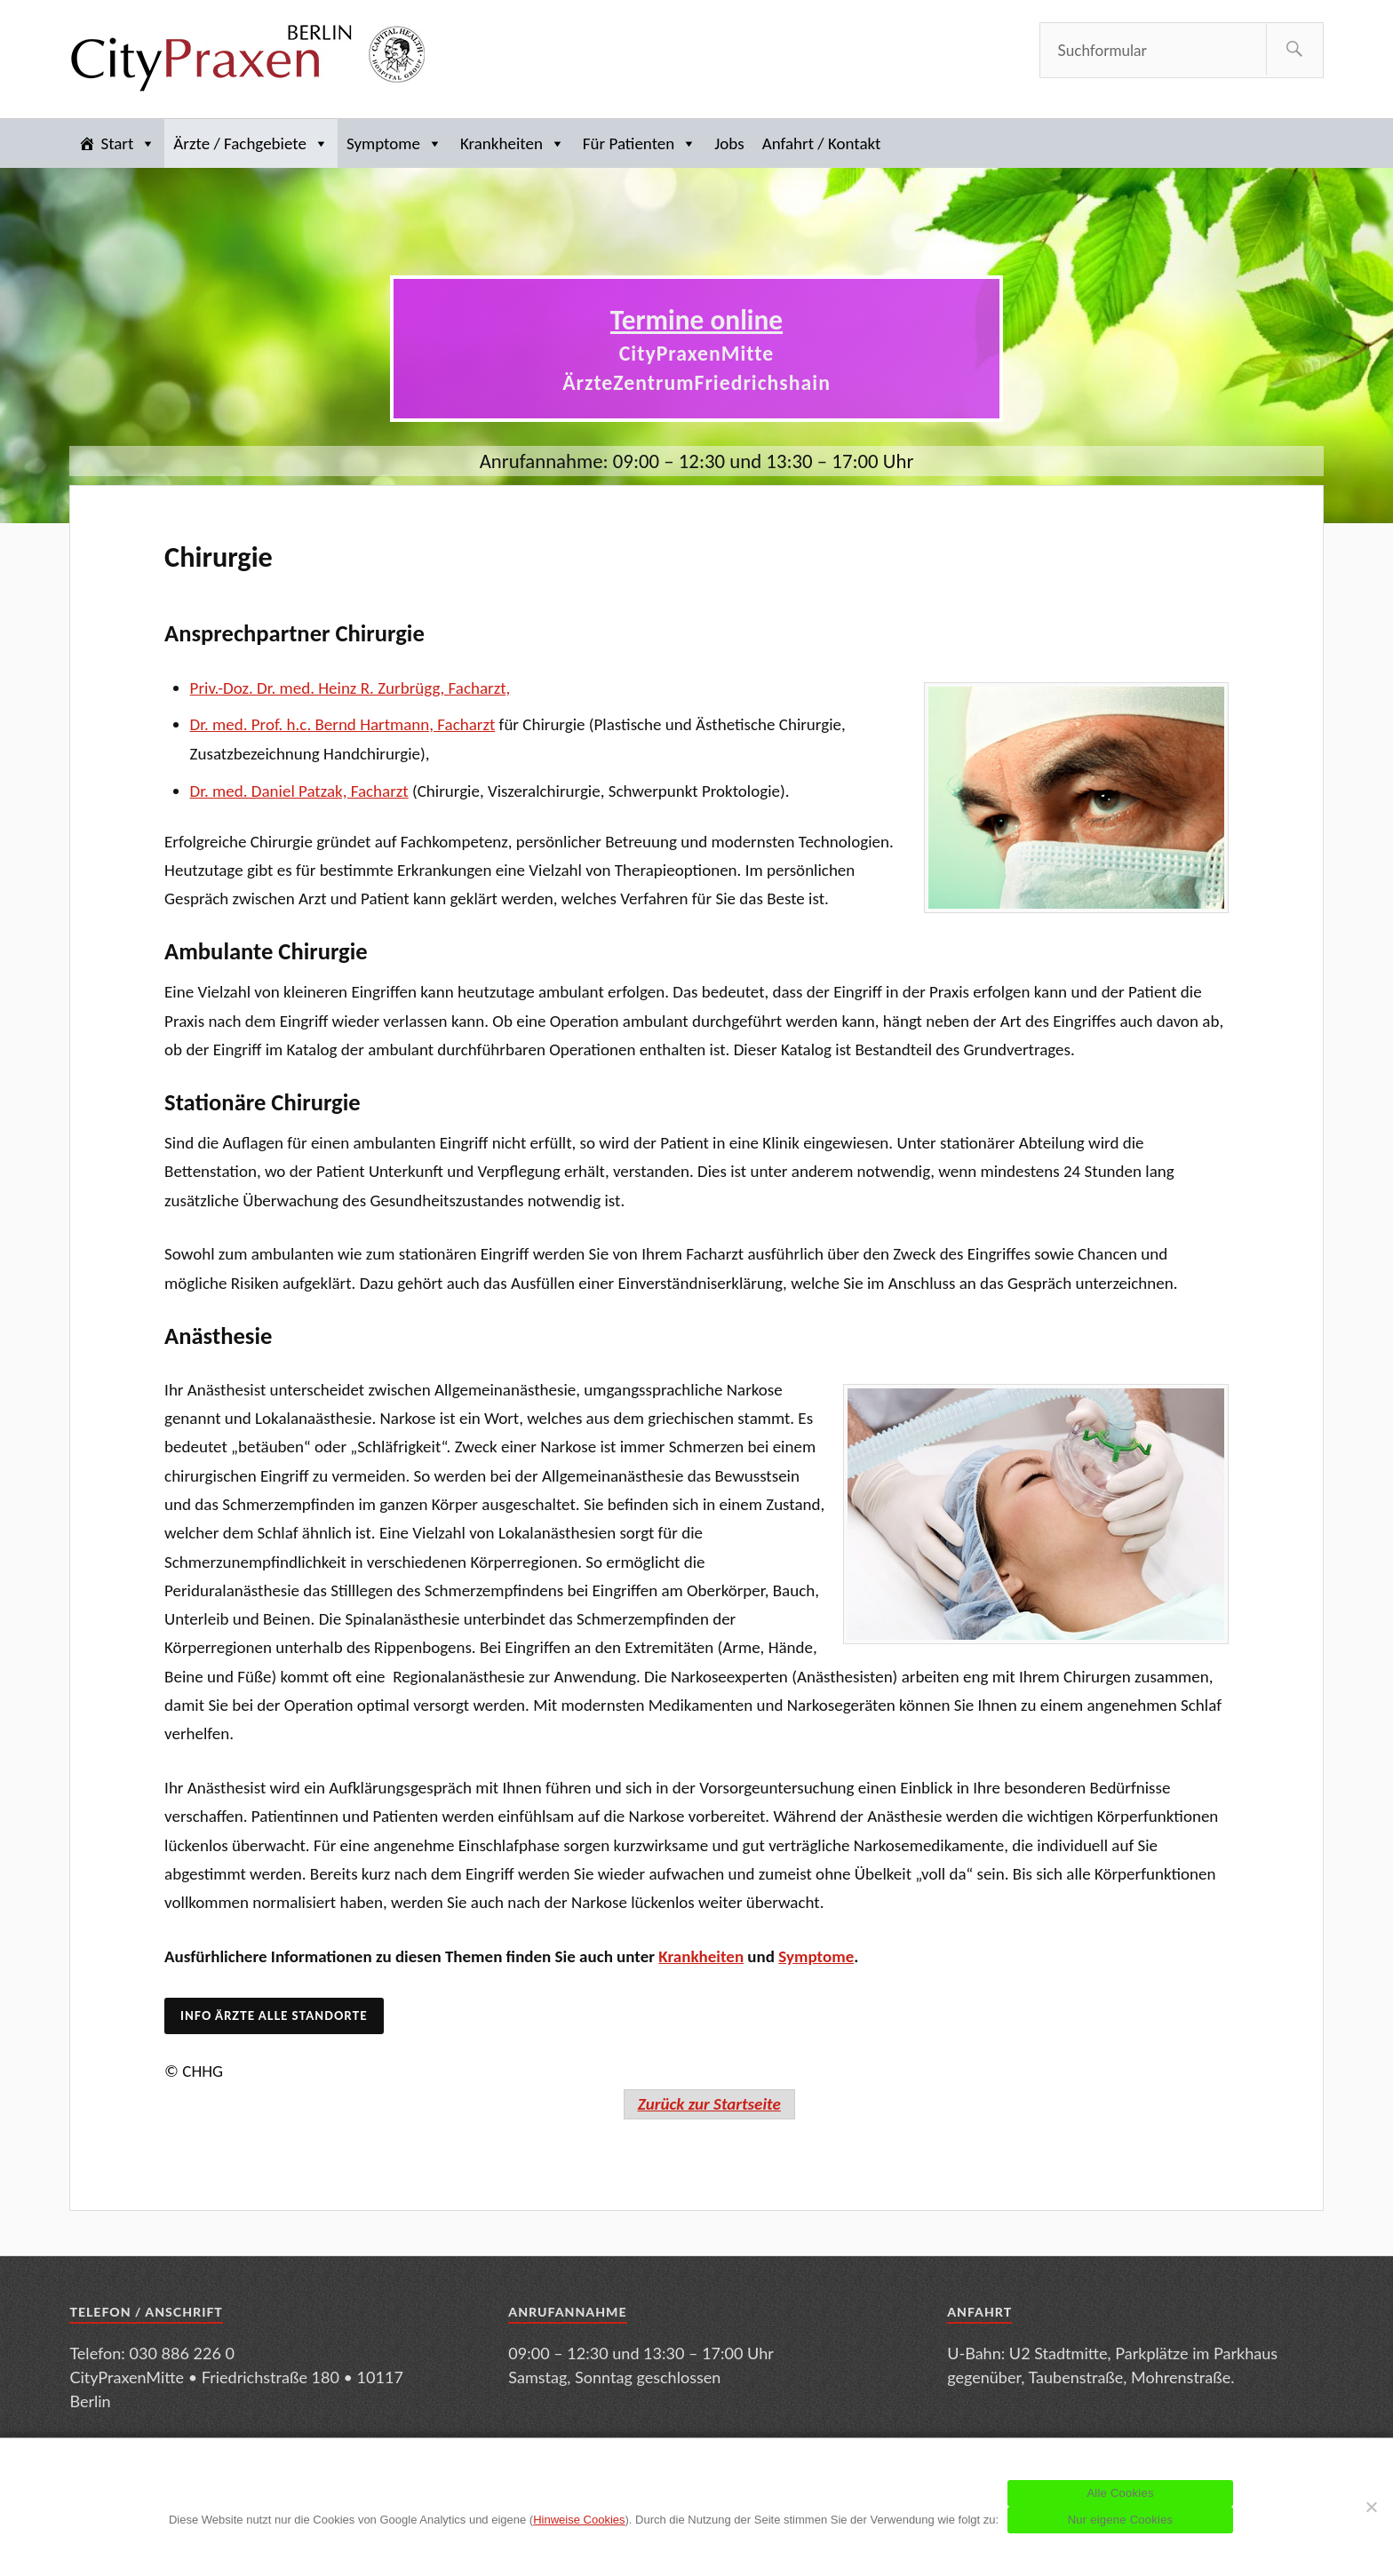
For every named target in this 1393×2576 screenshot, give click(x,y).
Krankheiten (512, 143)
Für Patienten (639, 143)
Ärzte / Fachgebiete (251, 143)
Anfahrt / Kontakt (821, 143)
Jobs (729, 143)
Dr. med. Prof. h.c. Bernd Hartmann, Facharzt (343, 724)
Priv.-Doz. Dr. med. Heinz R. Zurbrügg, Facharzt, (350, 688)
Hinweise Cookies (579, 2519)
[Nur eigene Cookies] (1371, 2507)
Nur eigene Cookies (1121, 2519)
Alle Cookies (1120, 2493)
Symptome (394, 143)
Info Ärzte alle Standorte (273, 2015)
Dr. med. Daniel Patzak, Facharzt (299, 791)
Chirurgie (218, 557)
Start (127, 143)
